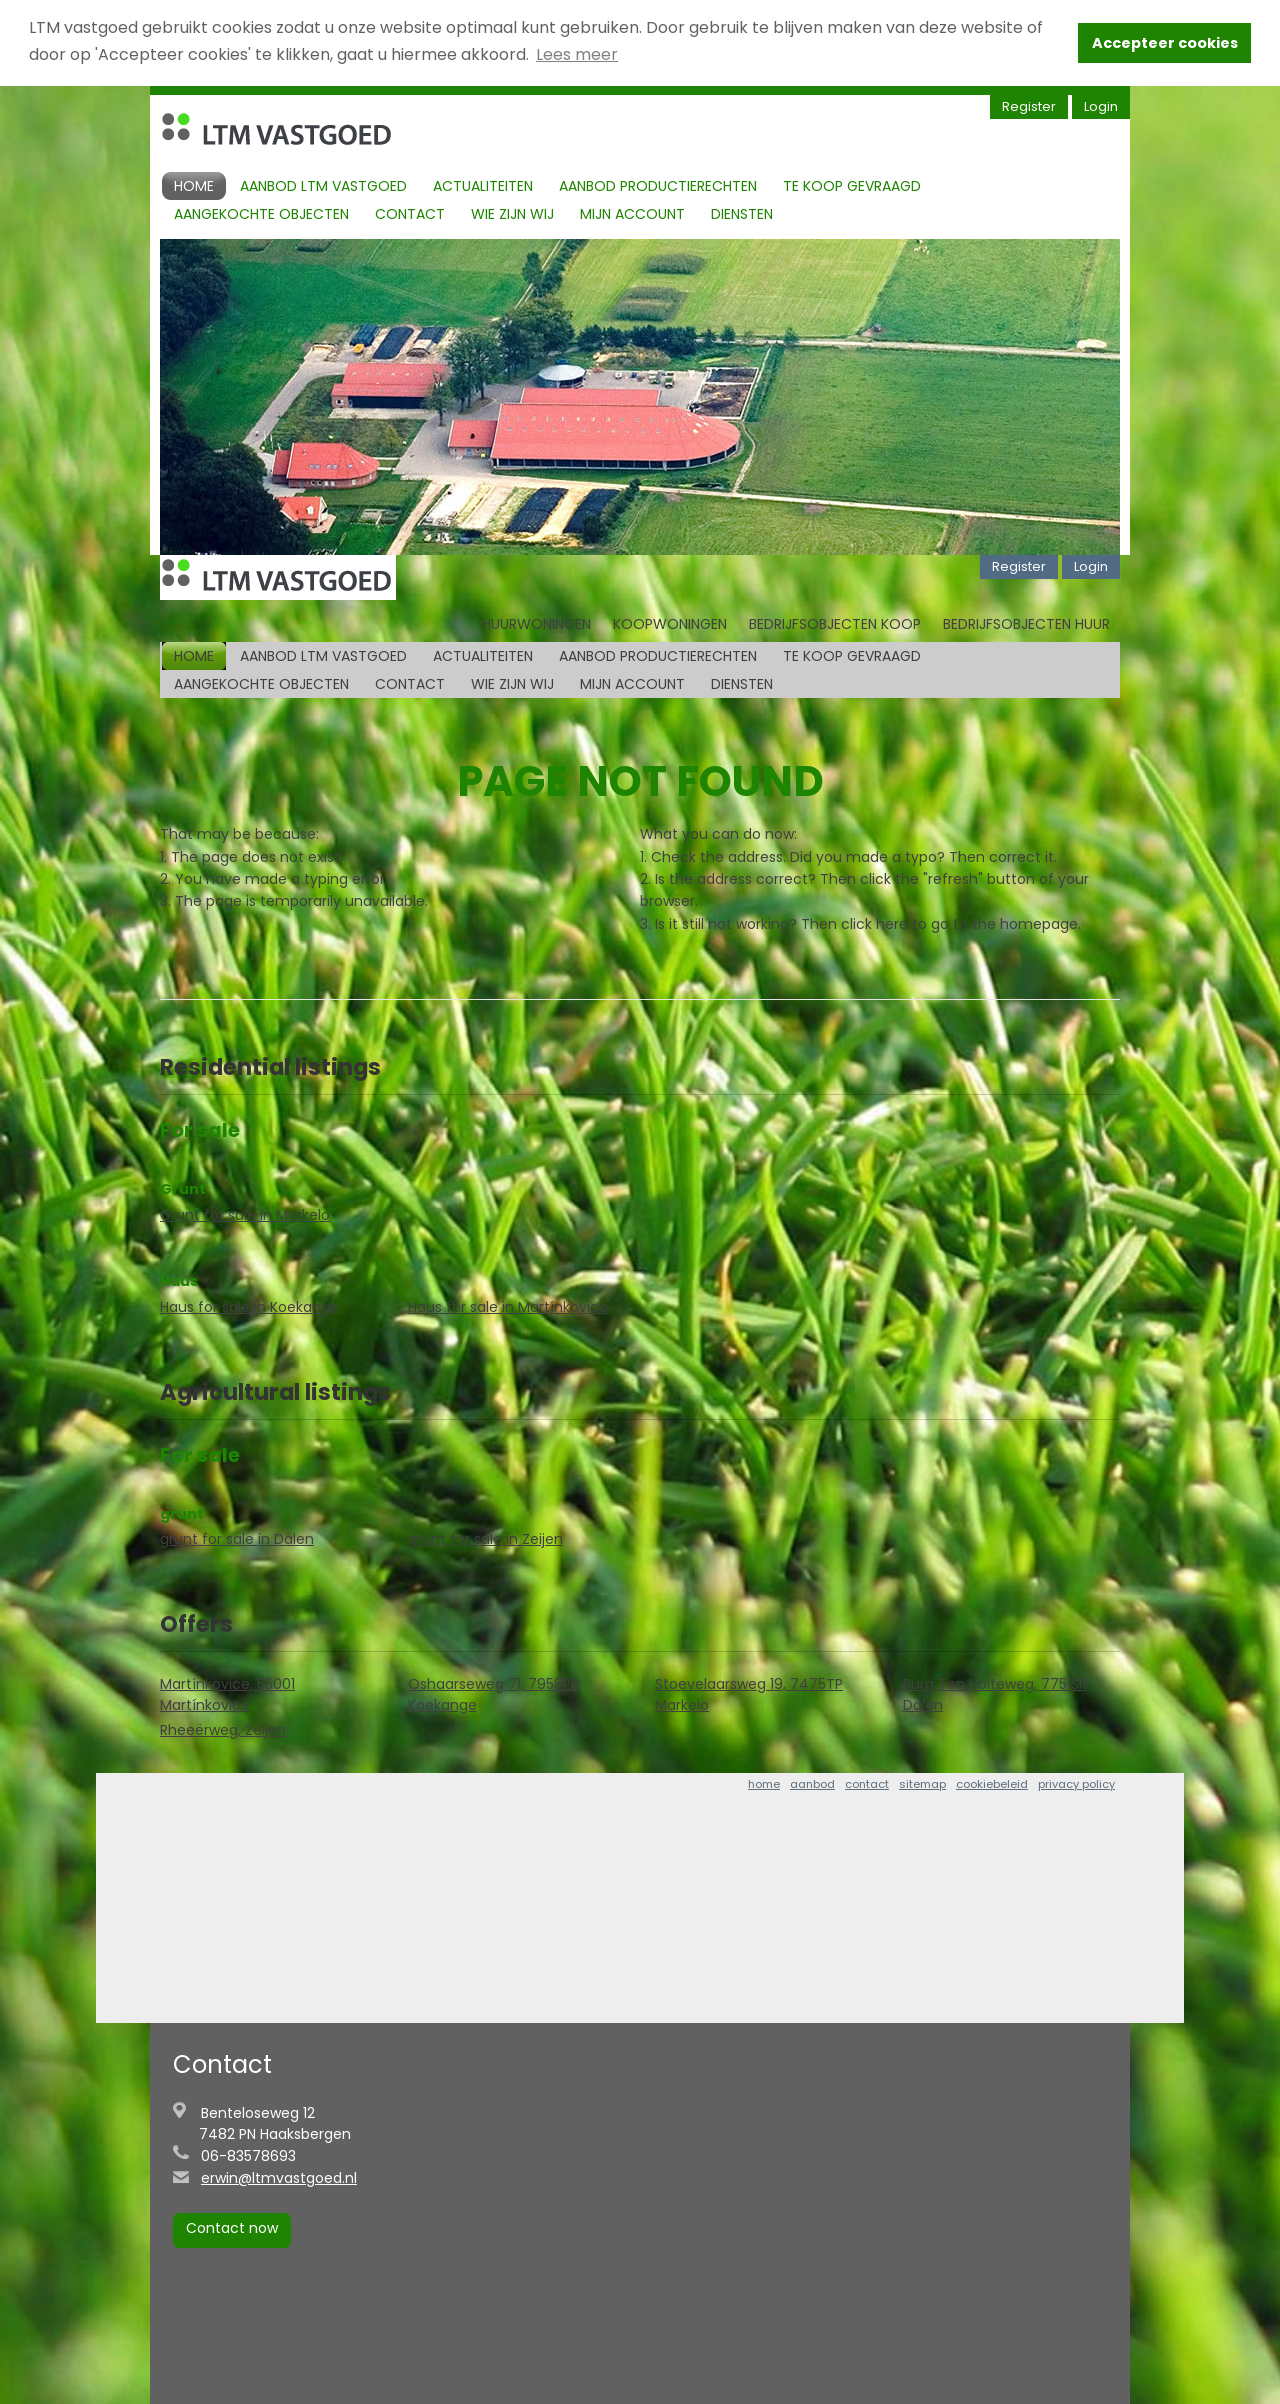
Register (1029, 106)
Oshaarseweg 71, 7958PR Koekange (493, 1694)
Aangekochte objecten (261, 214)
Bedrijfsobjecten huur (1026, 624)
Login (1101, 106)
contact (867, 1784)
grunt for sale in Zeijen (485, 1539)
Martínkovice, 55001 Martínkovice (227, 1694)
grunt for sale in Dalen (237, 1539)
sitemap (922, 1784)
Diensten (742, 214)
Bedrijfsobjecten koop (835, 624)
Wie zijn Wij (512, 214)
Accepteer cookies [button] (1165, 43)
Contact (410, 214)
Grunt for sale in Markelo (245, 1215)
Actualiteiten (483, 186)
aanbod (812, 1784)
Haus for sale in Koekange (249, 1307)
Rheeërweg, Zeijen (223, 1730)
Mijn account (632, 214)
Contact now (232, 2228)
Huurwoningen (536, 624)
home (764, 1784)
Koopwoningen (670, 624)
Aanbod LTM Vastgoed (323, 186)
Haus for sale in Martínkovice (508, 1307)
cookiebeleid (992, 1784)
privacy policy (1076, 1784)
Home (194, 186)
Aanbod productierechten (658, 186)
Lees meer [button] (577, 54)
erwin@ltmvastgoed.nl (279, 2178)
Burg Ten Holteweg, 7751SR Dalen (995, 1694)
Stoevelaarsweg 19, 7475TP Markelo (749, 1694)
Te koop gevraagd (852, 186)
